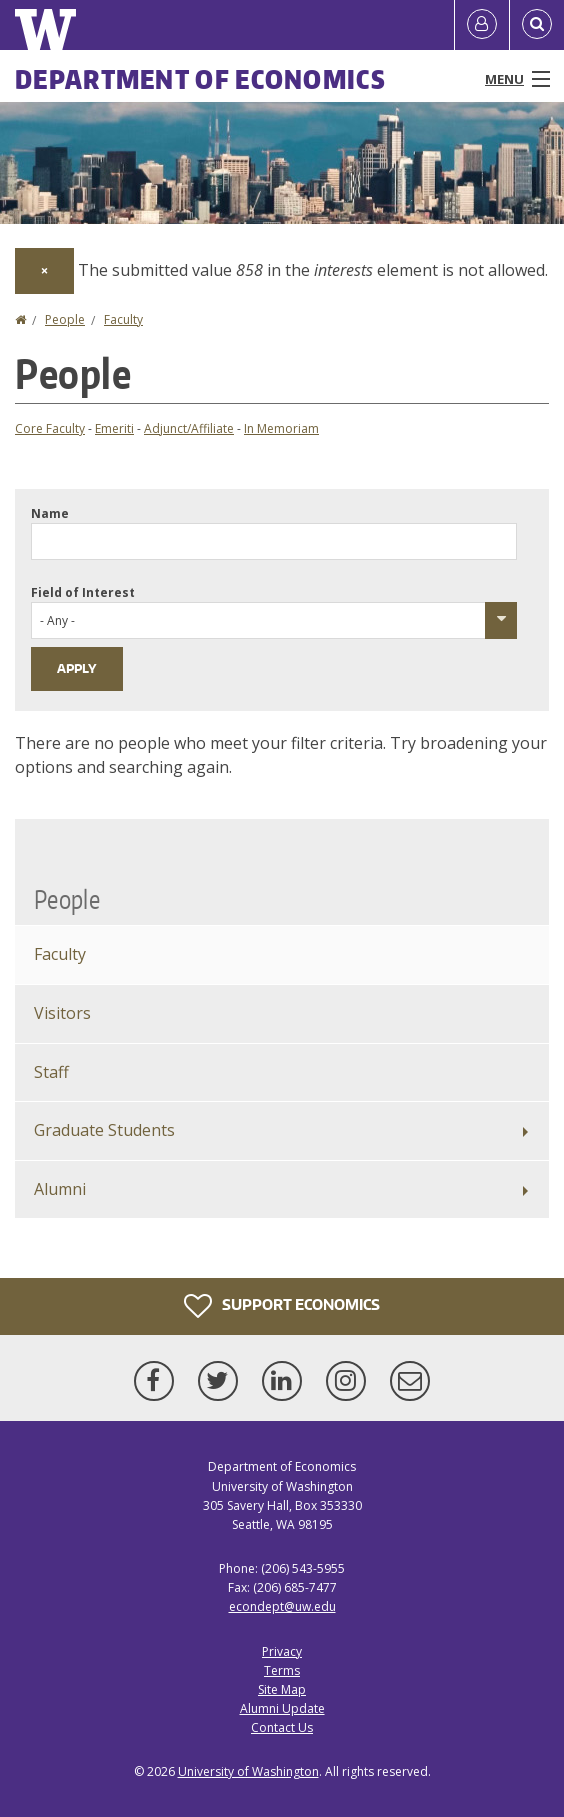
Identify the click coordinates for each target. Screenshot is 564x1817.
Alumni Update (282, 1708)
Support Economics (282, 1306)
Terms (282, 1670)
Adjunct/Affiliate (189, 428)
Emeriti (114, 428)
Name (50, 513)
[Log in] (482, 25)
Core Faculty (50, 428)
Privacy (282, 1651)
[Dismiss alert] (44, 271)
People (65, 319)
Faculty (123, 319)
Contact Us (282, 1727)
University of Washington (248, 1771)
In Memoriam (281, 428)
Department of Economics (200, 79)
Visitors (62, 1013)
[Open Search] (537, 25)
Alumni (60, 1189)
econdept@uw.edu (282, 1606)
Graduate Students (104, 1130)
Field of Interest (83, 592)
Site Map (282, 1689)
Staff (51, 1072)
